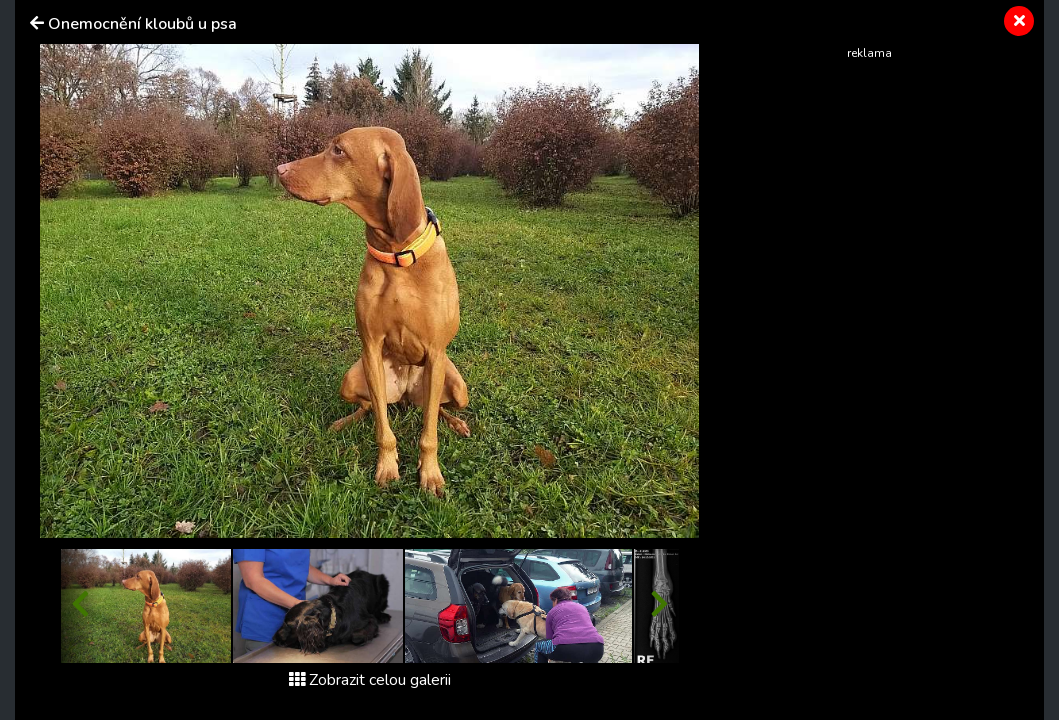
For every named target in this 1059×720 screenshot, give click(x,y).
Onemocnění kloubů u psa (142, 24)
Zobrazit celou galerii (370, 680)
